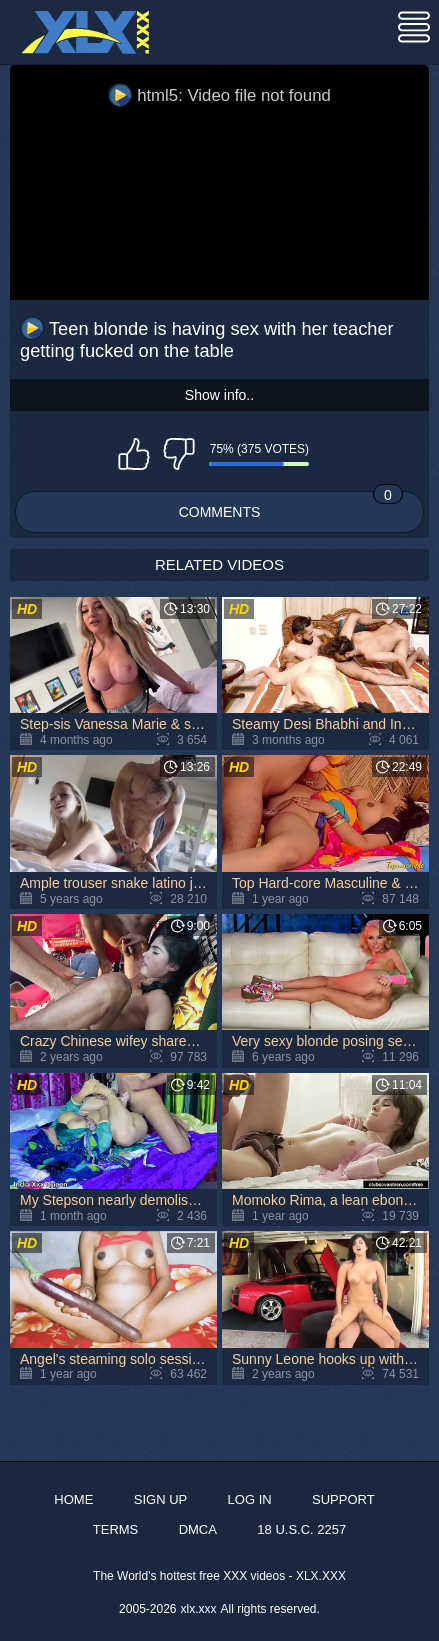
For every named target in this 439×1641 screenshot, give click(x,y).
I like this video (134, 454)
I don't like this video (179, 454)
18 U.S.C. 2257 (301, 1529)
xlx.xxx (199, 1609)
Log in (250, 1499)
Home (73, 1499)
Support (343, 1499)
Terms (116, 1529)
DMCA (198, 1529)
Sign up (160, 1499)
